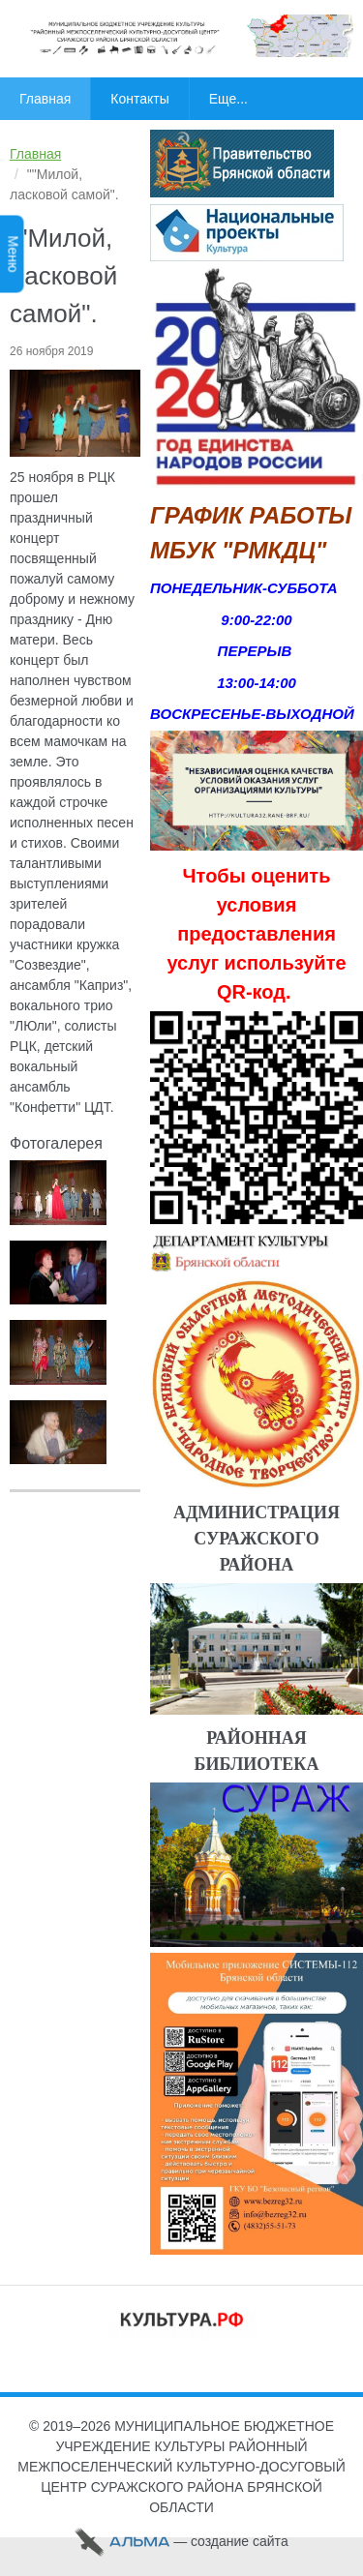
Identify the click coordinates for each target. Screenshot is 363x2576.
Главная (35, 154)
